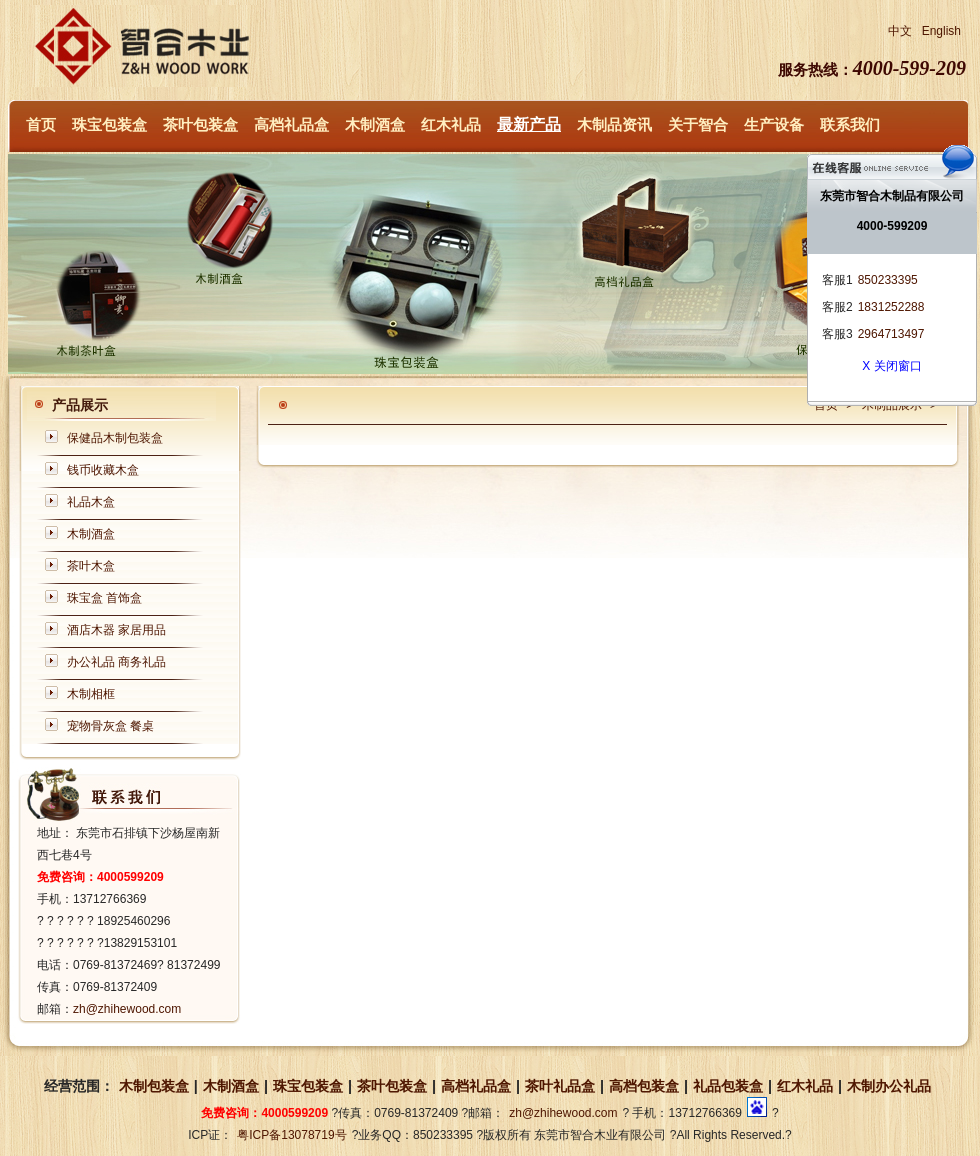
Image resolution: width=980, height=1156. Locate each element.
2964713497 (891, 334)
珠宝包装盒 (109, 125)
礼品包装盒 (728, 1086)
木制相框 (91, 694)
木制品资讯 (614, 125)
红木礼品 (451, 125)
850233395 (888, 280)
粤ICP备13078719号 (291, 1135)
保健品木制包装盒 (115, 438)
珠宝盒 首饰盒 (104, 598)
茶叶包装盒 (200, 125)
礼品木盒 (91, 502)
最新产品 (529, 124)
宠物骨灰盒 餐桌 (110, 726)
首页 (41, 125)
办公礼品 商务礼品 (116, 662)
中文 (900, 31)
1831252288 (891, 307)
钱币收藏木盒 (103, 470)
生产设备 (774, 125)
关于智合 (698, 125)
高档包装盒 (644, 1086)
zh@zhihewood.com (127, 1009)
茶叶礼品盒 (560, 1086)
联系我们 (850, 125)
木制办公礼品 (889, 1086)
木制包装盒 (154, 1086)
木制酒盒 (375, 125)
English (941, 31)
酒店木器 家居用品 (116, 630)
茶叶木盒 (91, 566)
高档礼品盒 (291, 125)
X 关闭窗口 (891, 366)
